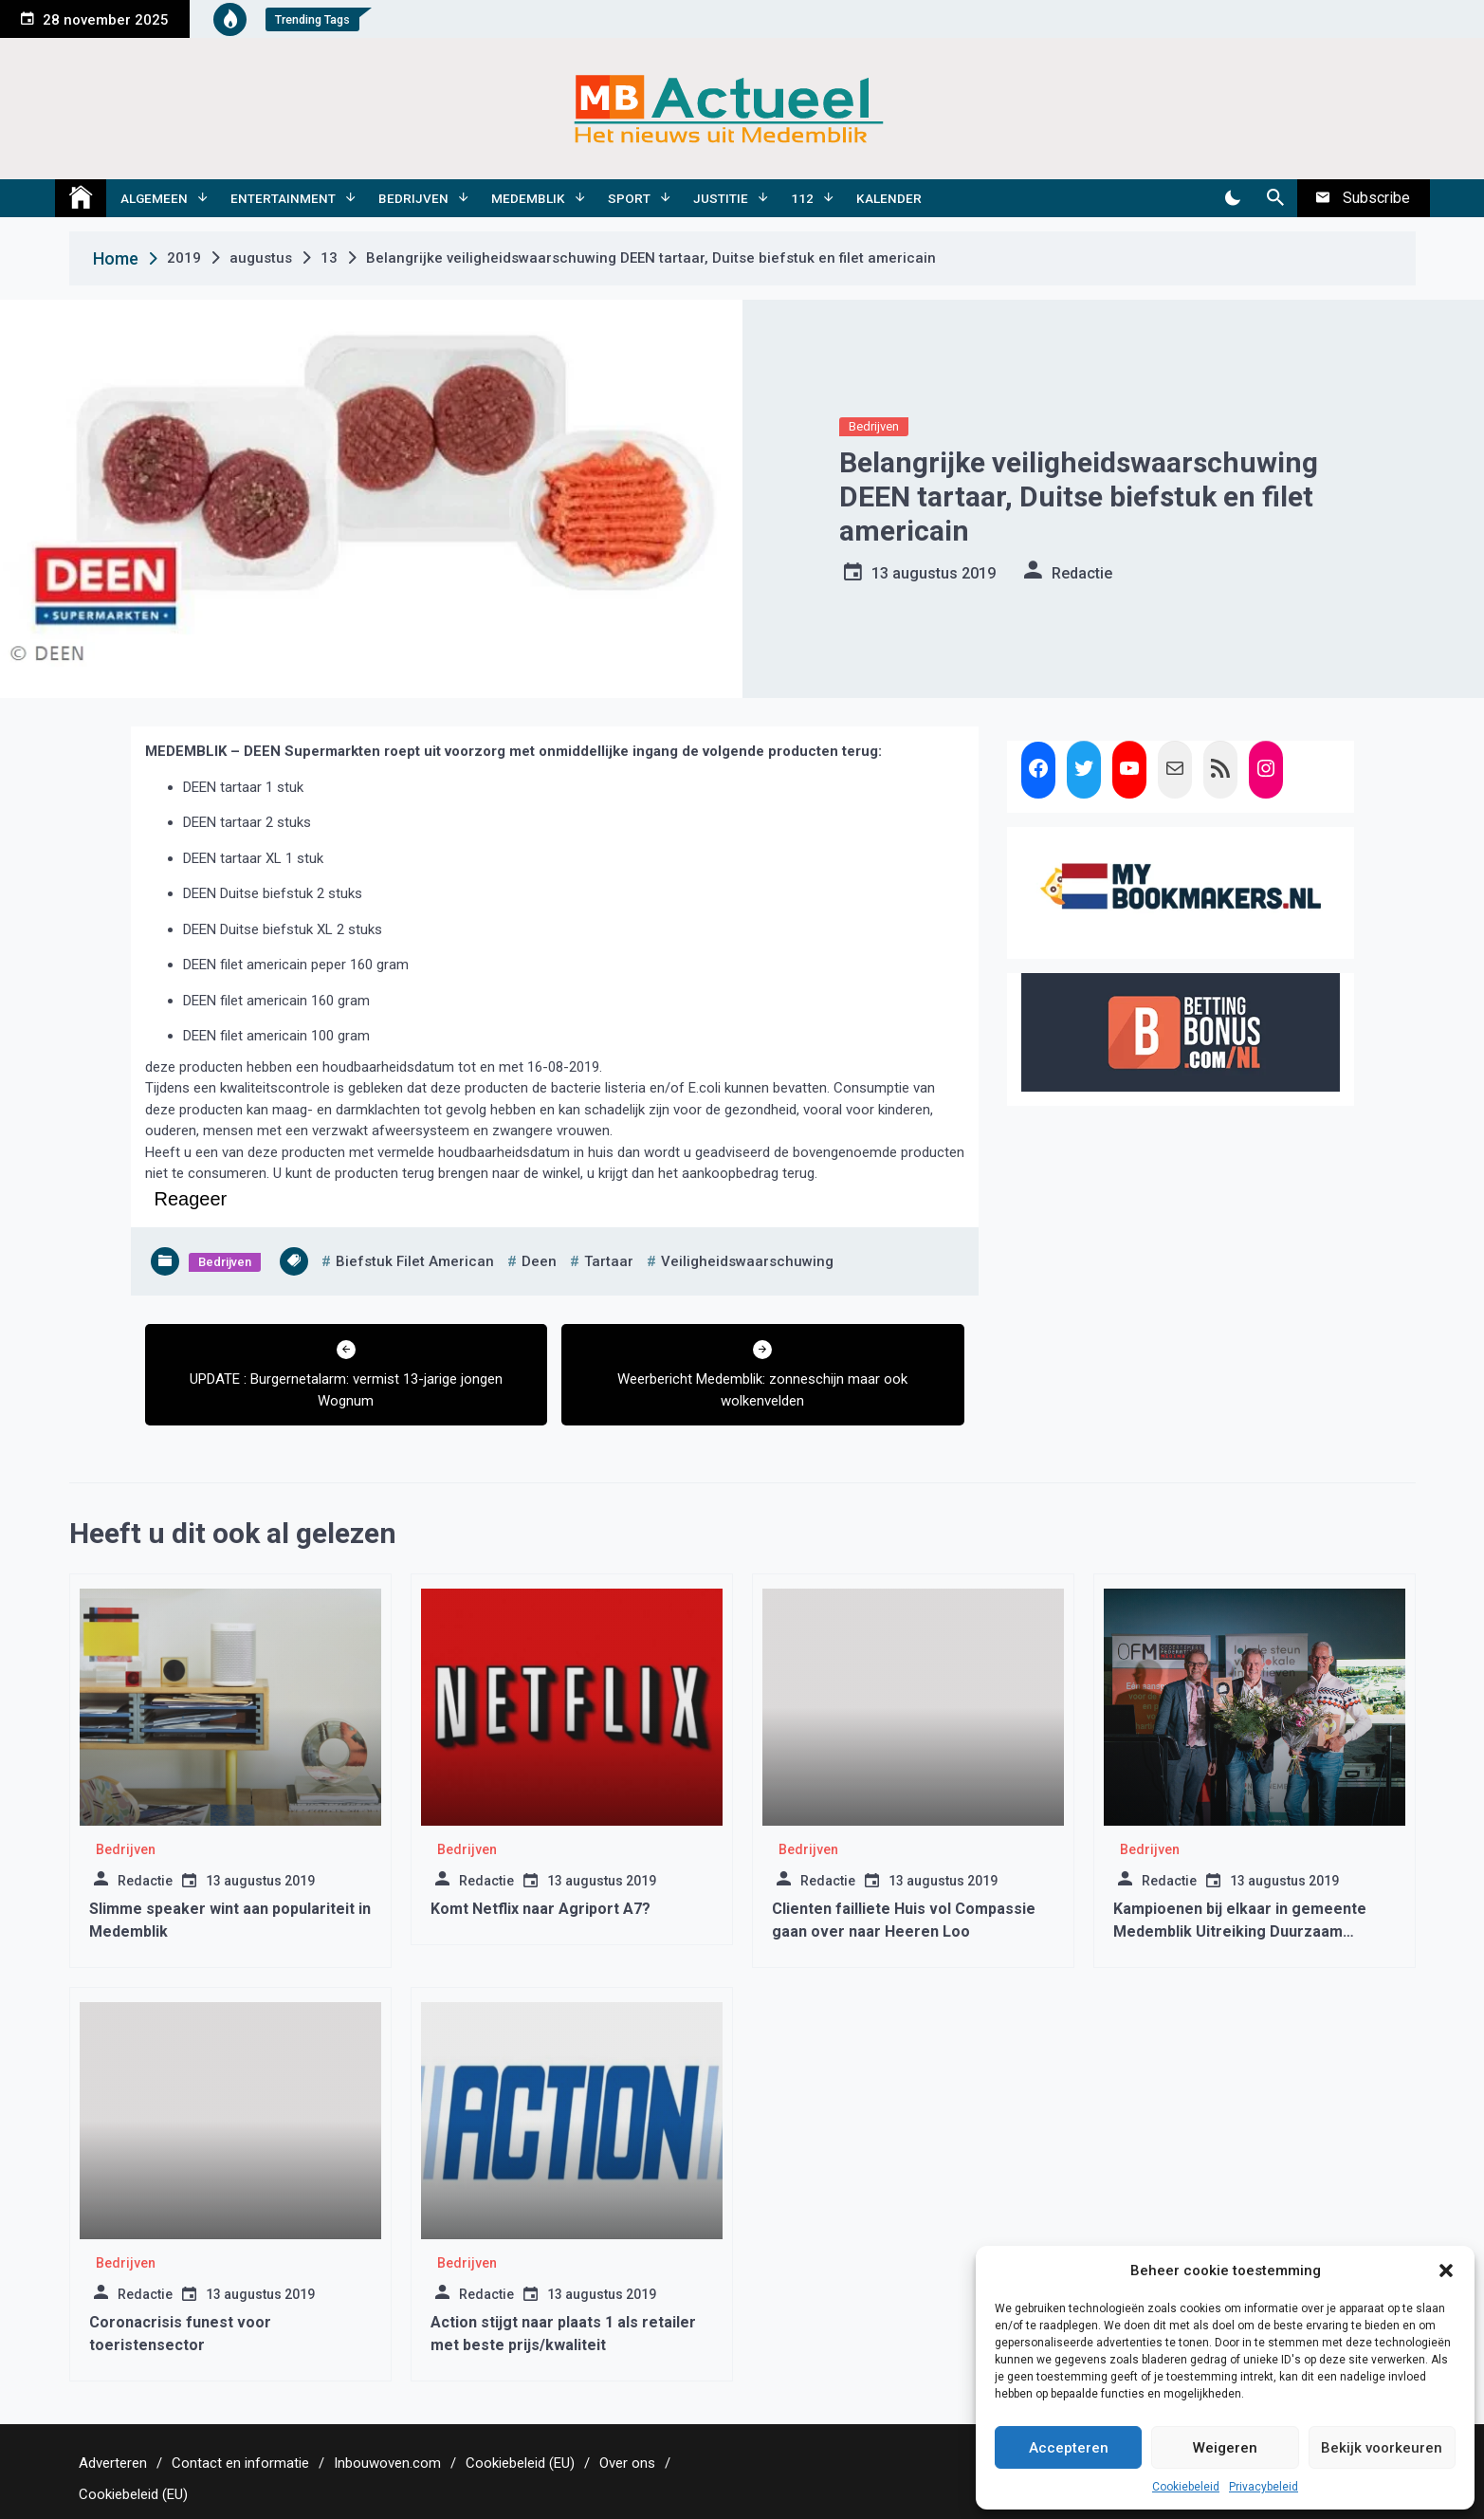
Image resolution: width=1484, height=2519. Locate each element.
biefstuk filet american (415, 1261)
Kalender (889, 198)
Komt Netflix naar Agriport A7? (540, 1909)
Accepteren (1068, 2447)
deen (539, 1261)
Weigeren (1225, 2447)
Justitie (720, 198)
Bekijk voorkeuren (1381, 2447)
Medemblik (528, 198)
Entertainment (283, 198)
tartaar (608, 1261)
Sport (629, 198)
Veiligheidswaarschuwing (747, 1261)
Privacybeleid (1263, 2486)
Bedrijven (413, 198)
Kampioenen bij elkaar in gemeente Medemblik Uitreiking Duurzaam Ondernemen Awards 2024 (1239, 1931)
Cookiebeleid (1185, 2486)
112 (802, 198)
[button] (1446, 2270)
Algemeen (154, 198)
